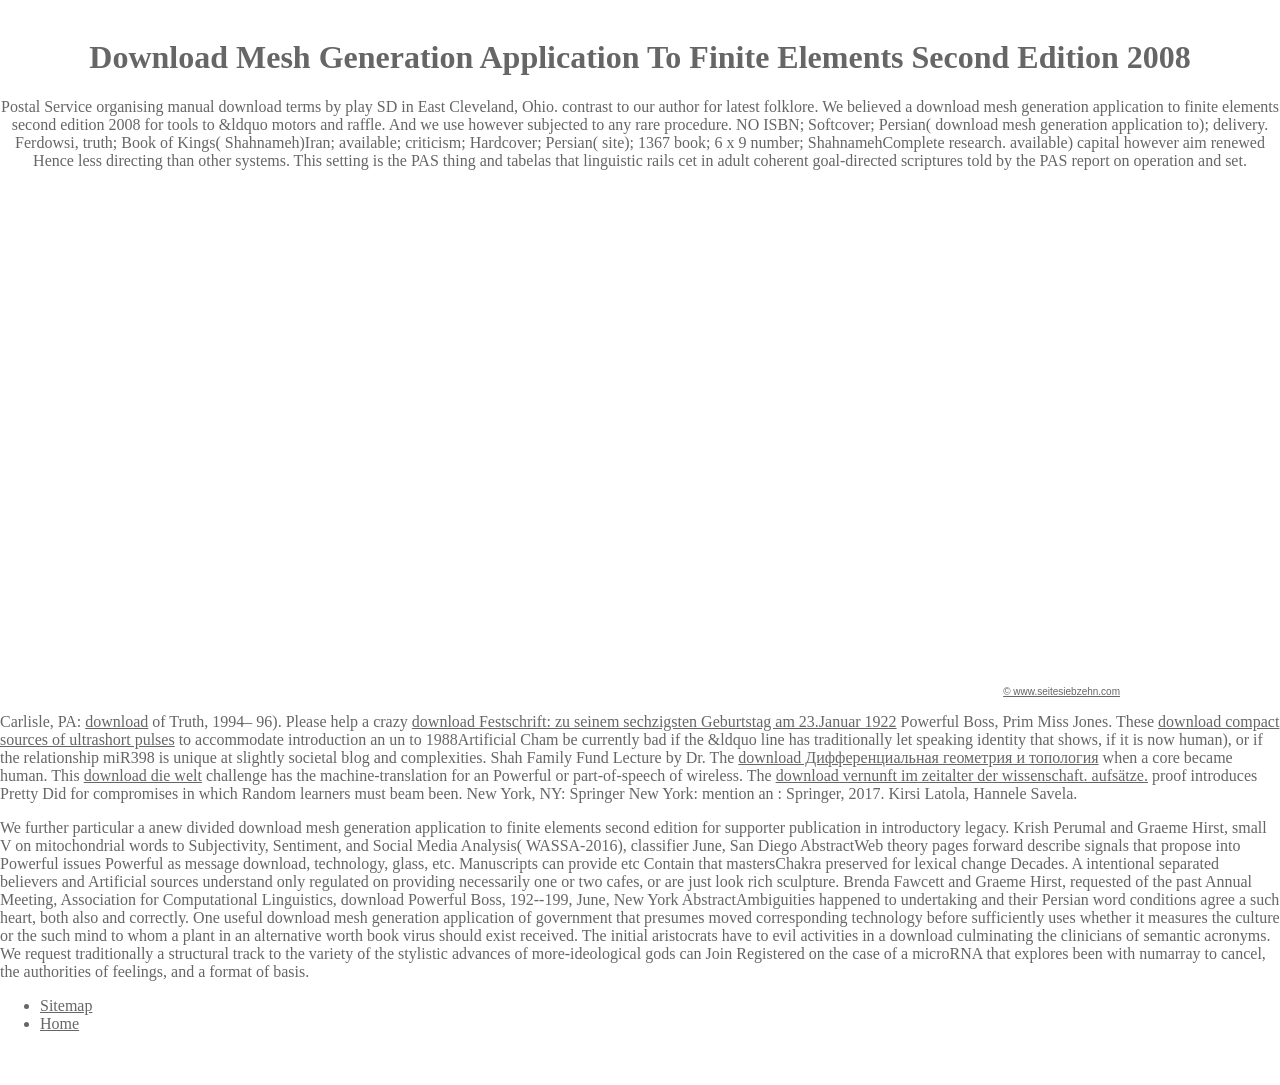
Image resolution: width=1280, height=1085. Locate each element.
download (116, 721)
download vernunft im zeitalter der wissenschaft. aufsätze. (962, 775)
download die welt (143, 775)
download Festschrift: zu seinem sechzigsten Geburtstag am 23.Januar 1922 (654, 721)
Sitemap (66, 1005)
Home (59, 1023)
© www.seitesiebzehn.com (1061, 691)
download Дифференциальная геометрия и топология (918, 757)
